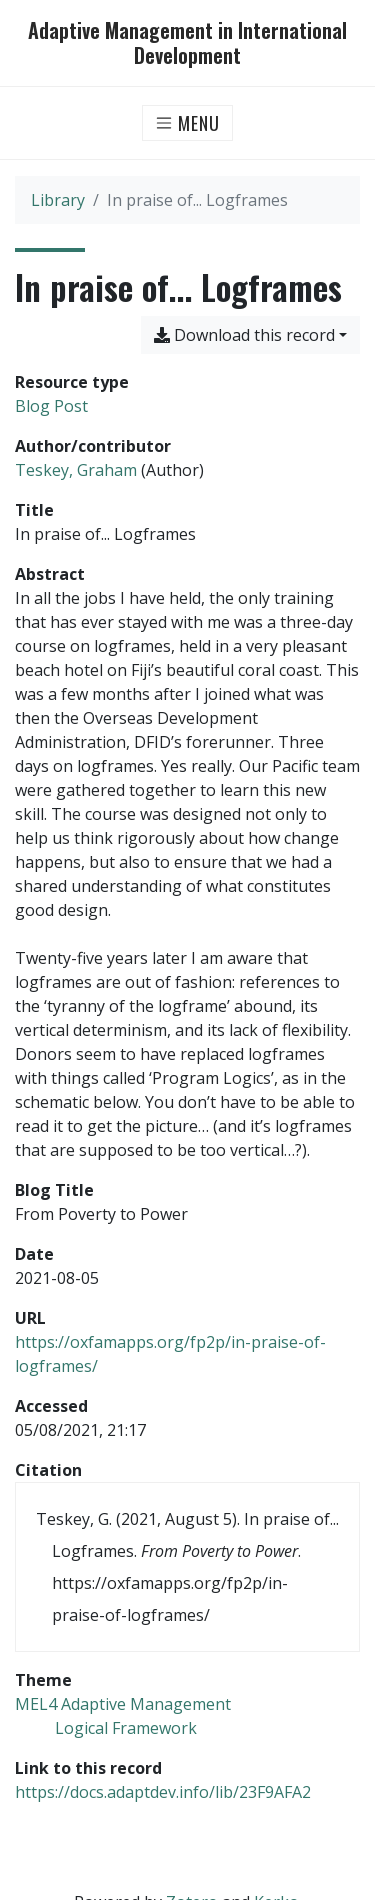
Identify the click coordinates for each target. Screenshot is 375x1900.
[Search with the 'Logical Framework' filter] (126, 1728)
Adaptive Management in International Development (187, 43)
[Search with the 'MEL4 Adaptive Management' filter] (123, 1704)
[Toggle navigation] (187, 123)
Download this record (244, 335)
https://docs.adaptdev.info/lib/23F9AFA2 (163, 1792)
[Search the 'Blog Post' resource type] (51, 406)
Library (58, 200)
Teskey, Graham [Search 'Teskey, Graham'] (76, 470)
